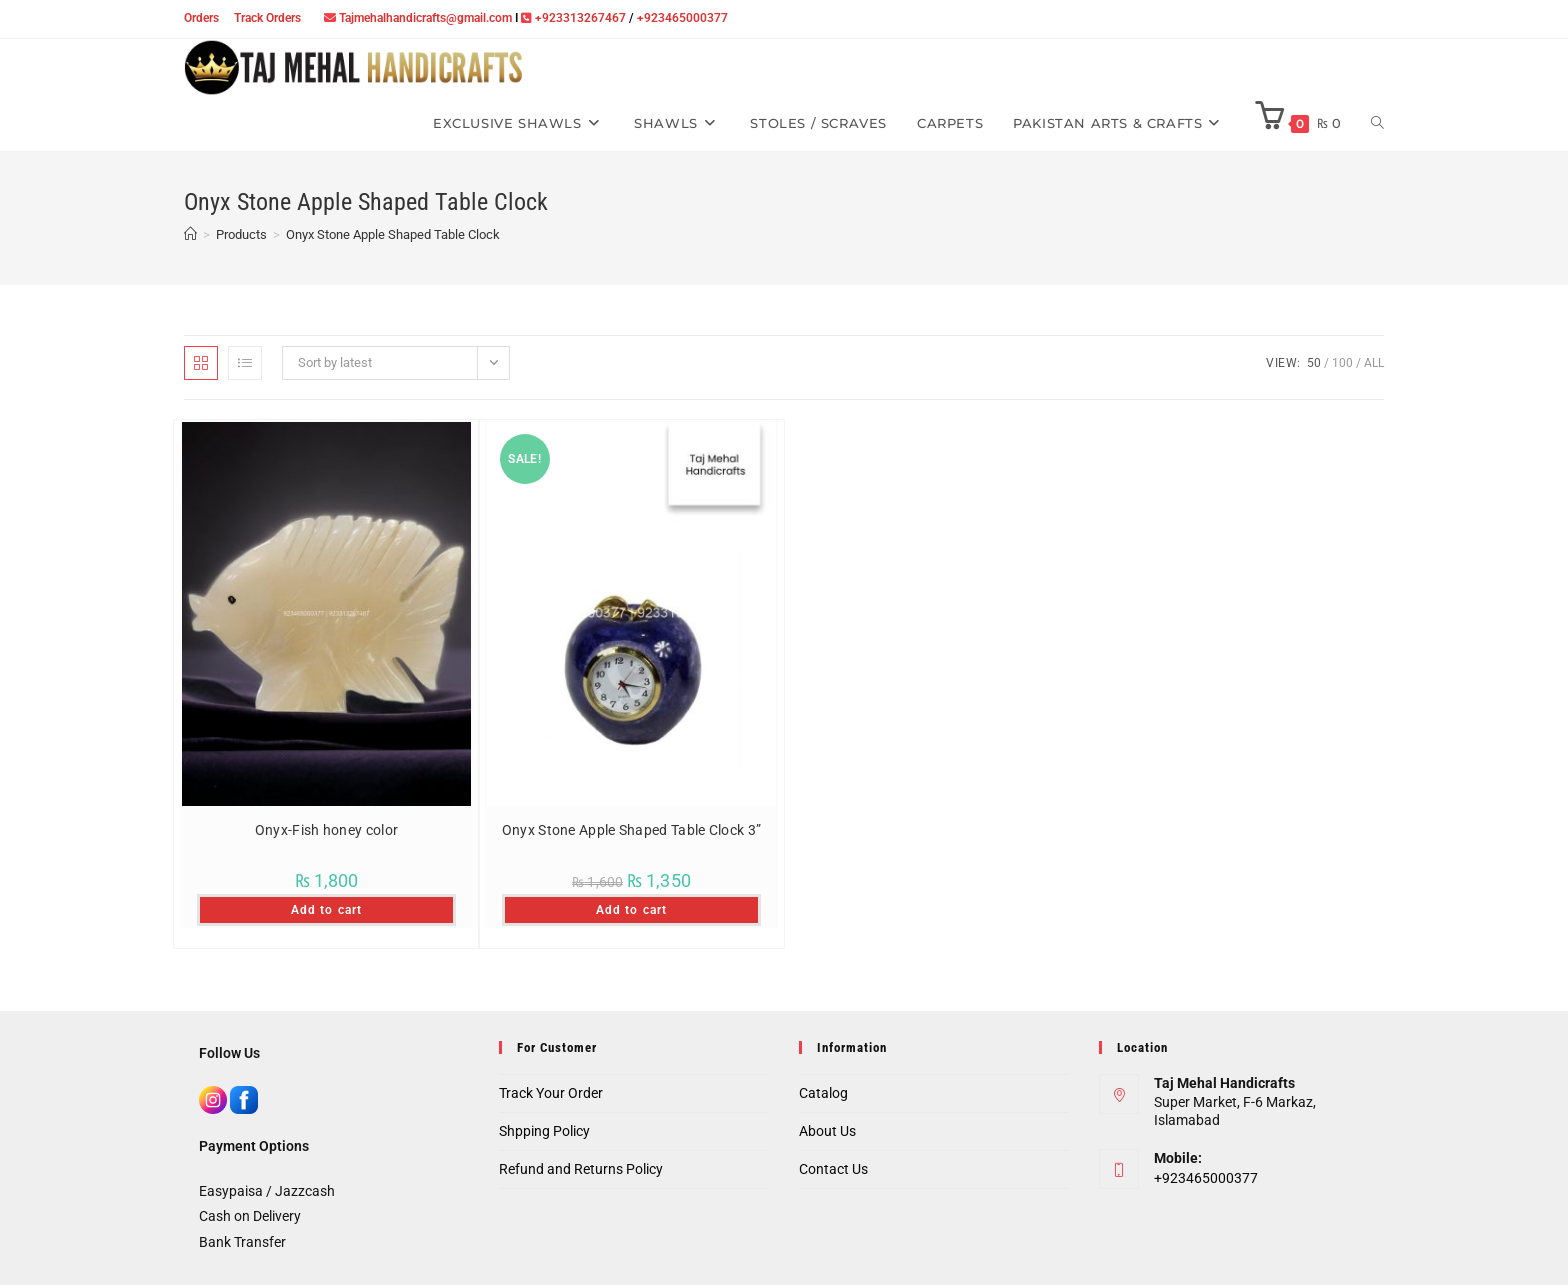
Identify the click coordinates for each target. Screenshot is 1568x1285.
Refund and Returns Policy (581, 1169)
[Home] (190, 234)
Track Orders (267, 18)
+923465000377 (682, 18)
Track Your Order (551, 1093)
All (1374, 363)
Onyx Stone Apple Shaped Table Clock (393, 234)
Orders (201, 18)
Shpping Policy (544, 1131)
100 (1342, 363)
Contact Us (833, 1169)
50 (1314, 363)
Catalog (823, 1093)
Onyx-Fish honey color (326, 830)
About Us (827, 1131)
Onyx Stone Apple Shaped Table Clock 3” (631, 830)
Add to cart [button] (326, 910)
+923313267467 (580, 18)
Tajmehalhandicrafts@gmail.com (425, 18)
